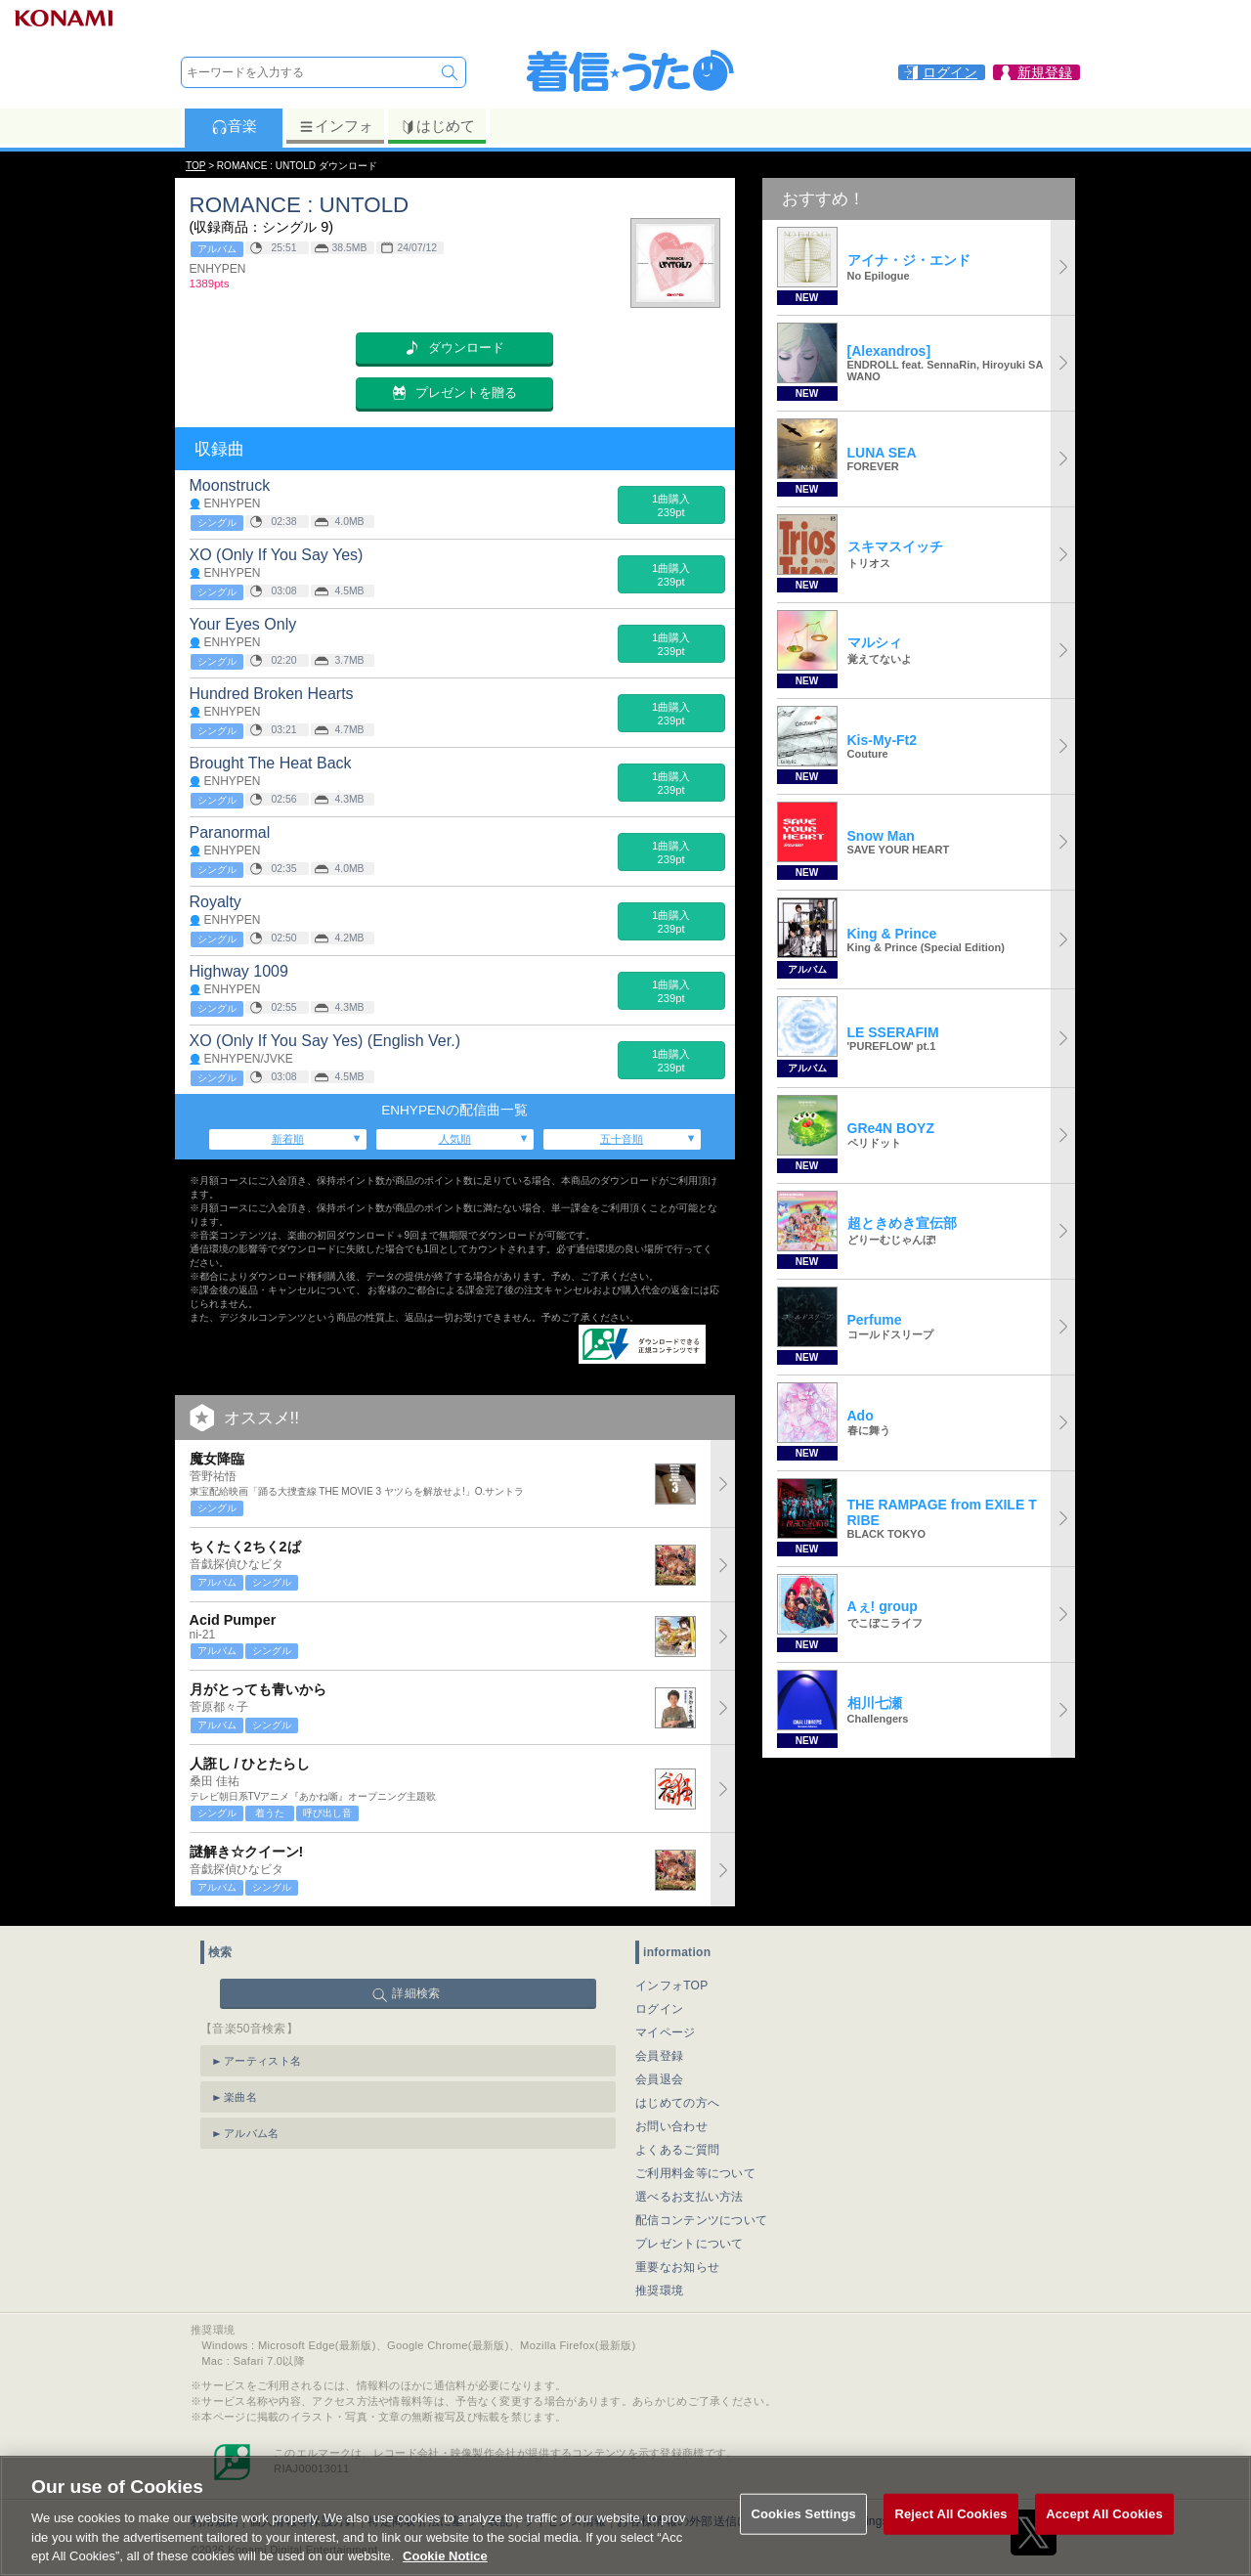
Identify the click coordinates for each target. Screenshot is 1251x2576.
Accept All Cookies (1104, 2534)
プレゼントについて (689, 2243)
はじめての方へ (677, 2103)
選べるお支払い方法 (689, 2197)
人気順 (455, 1139)
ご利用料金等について (695, 2173)
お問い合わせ (671, 2126)
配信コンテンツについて (701, 2220)
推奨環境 (659, 2290)
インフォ (335, 126)
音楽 (234, 126)
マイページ (665, 2032)
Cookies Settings (803, 2534)
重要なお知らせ (677, 2267)
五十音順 (621, 1139)
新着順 (288, 1139)
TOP (195, 165)
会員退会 (659, 2079)
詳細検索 (416, 1993)
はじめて (437, 126)
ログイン (659, 2009)
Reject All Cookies (950, 2534)
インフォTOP (672, 1985)
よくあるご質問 (677, 2150)
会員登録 (659, 2056)
